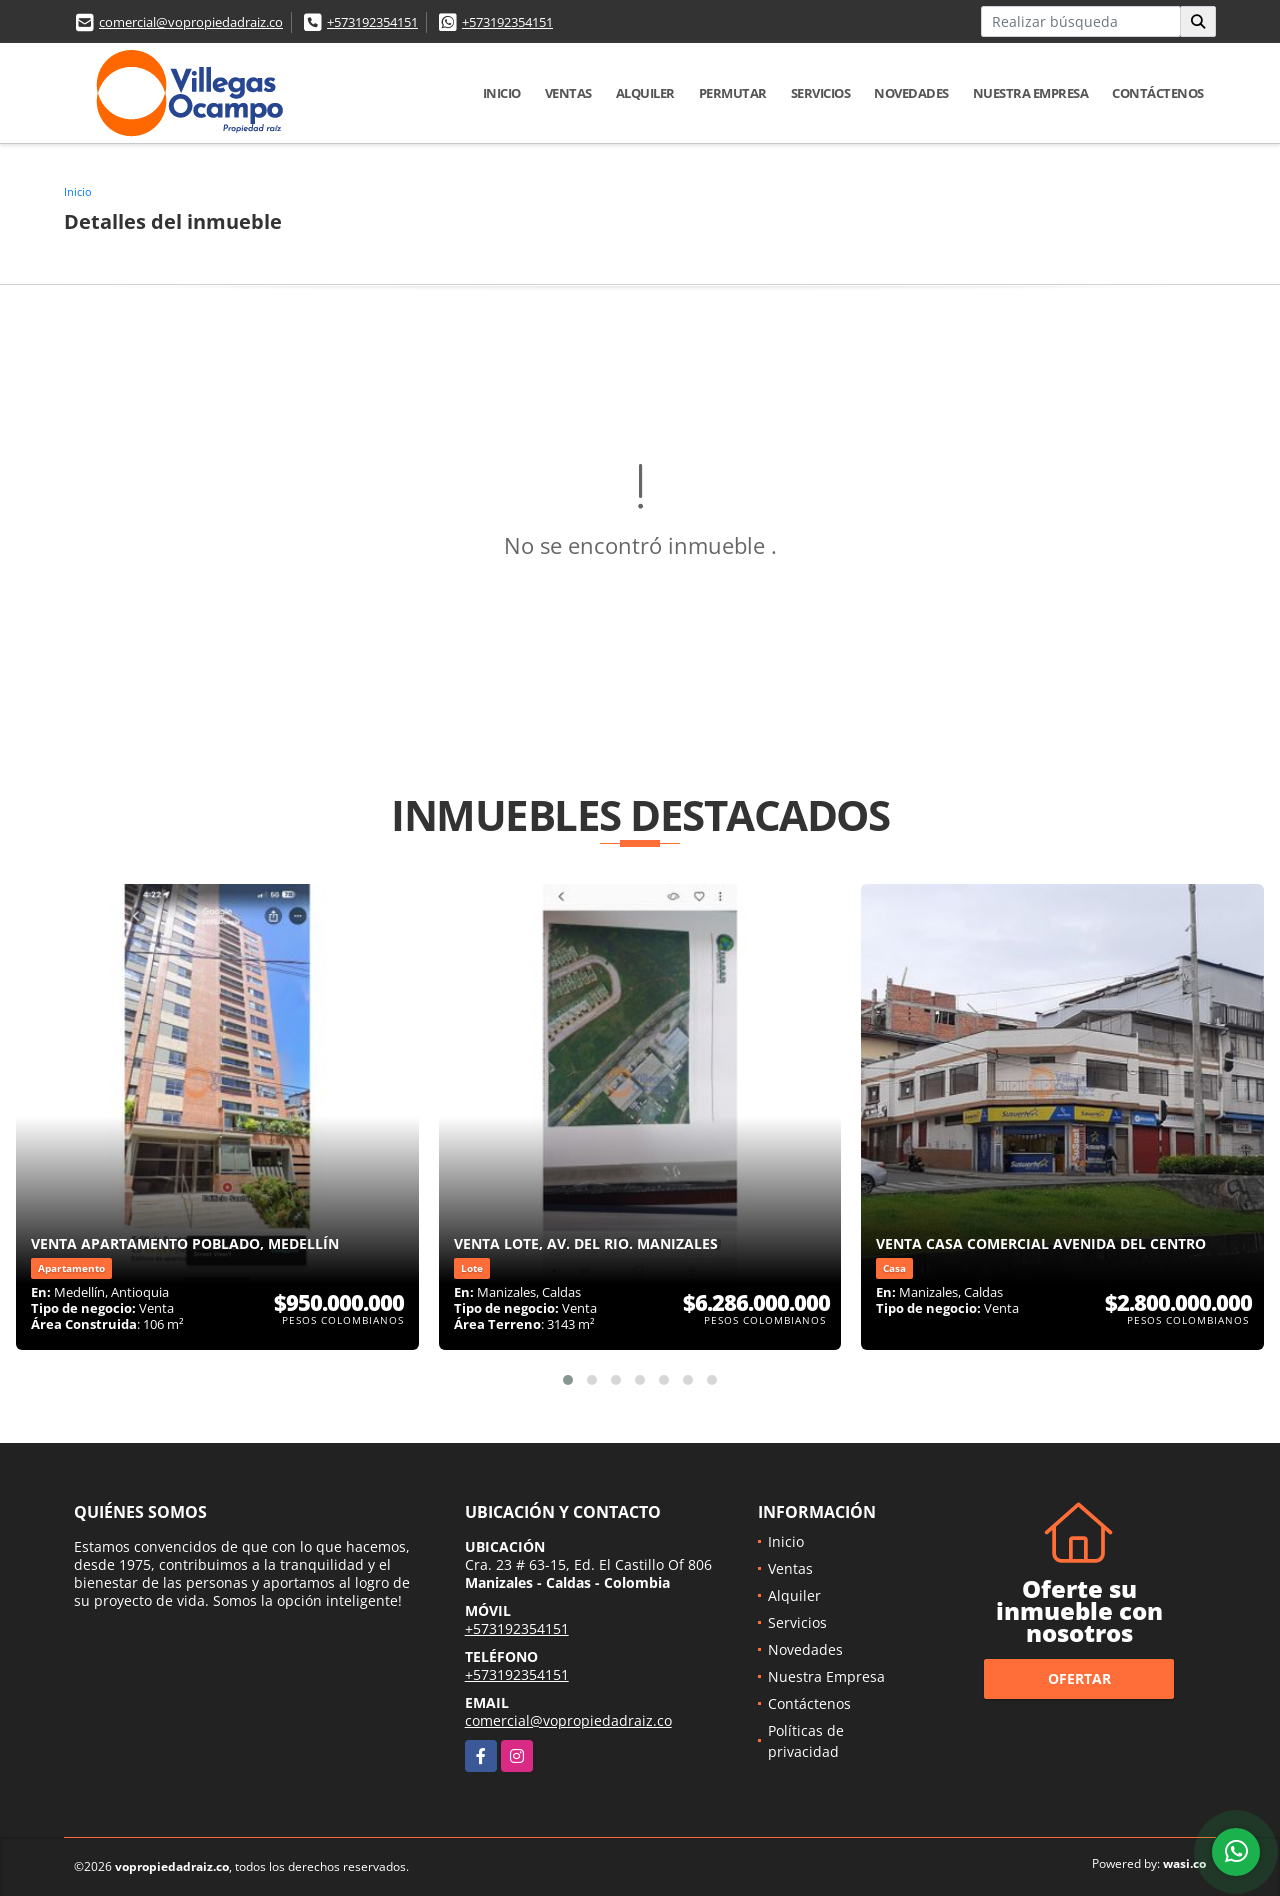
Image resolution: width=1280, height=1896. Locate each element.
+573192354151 (372, 22)
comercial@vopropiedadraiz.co (191, 22)
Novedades (911, 93)
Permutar (733, 93)
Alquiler (645, 93)
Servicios (821, 93)
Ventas (568, 93)
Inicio (502, 93)
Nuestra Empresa (1031, 93)
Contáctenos (1158, 93)
